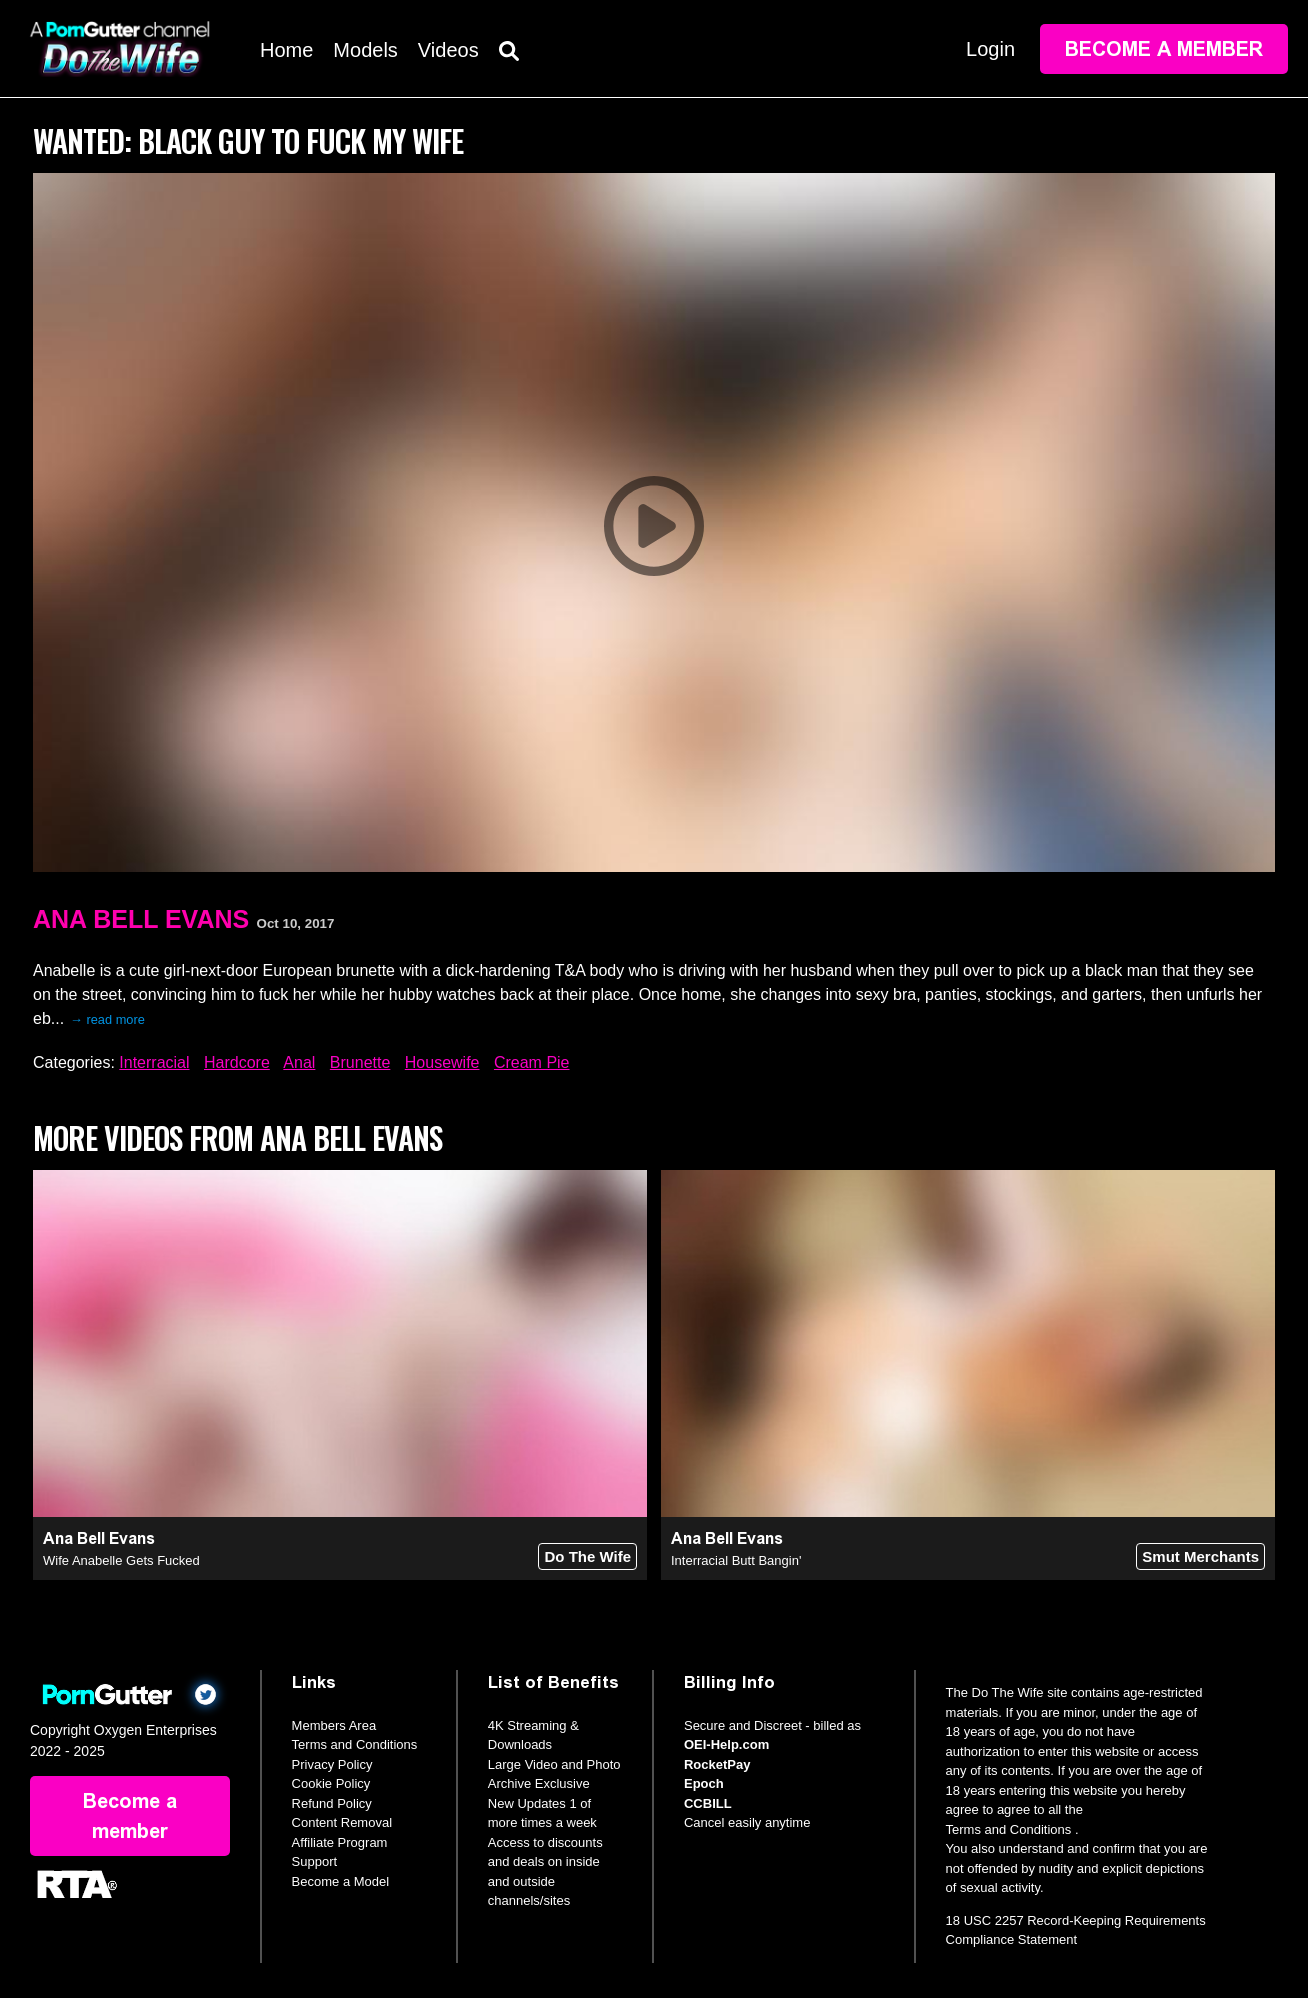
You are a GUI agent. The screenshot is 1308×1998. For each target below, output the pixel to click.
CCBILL (708, 1803)
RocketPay (717, 1764)
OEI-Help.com (726, 1744)
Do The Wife (587, 1556)
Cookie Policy (331, 1783)
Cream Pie (532, 1062)
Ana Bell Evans (141, 919)
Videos (448, 50)
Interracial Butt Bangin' (736, 1560)
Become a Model (341, 1881)
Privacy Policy (332, 1764)
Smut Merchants (1200, 1556)
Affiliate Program (340, 1842)
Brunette (360, 1062)
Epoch (704, 1783)
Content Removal (342, 1822)
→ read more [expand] (107, 1019)
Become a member (1164, 49)
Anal (299, 1062)
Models (365, 50)
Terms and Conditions (355, 1744)
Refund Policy (332, 1803)
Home (286, 50)
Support (315, 1861)
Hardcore (237, 1062)
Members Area (334, 1725)
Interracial (154, 1062)
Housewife (442, 1062)
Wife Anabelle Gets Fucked (121, 1560)
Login (990, 49)
